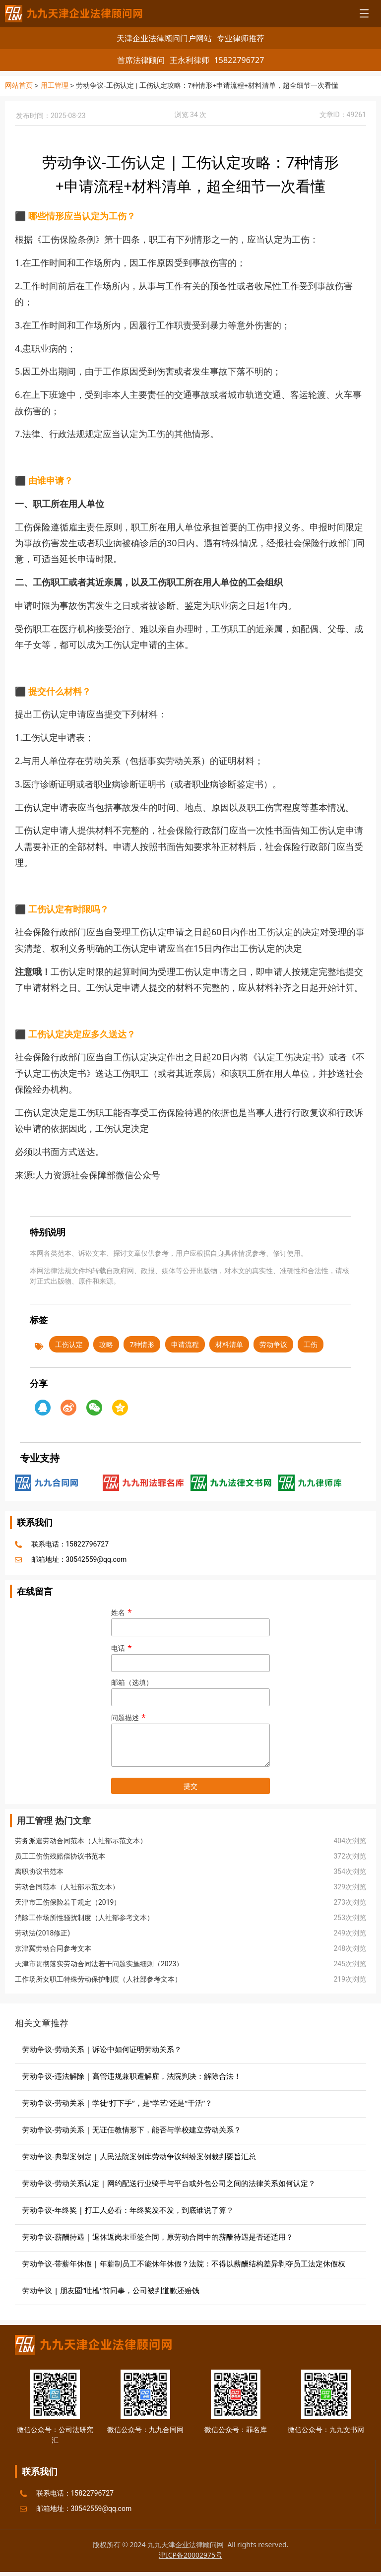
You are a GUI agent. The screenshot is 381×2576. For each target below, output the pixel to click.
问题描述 (190, 1740)
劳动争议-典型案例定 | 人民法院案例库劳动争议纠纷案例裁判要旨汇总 (139, 2156)
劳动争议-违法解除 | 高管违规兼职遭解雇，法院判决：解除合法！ (131, 2075)
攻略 (106, 1344)
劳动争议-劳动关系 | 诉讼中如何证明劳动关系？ (102, 2049)
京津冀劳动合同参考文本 (53, 1948)
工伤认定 (69, 1344)
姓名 (190, 1620)
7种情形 (141, 1344)
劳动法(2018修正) (42, 1932)
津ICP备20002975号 (190, 2554)
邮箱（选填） (190, 1690)
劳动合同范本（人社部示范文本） (67, 1886)
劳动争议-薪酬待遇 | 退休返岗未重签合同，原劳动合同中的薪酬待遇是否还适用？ (157, 2236)
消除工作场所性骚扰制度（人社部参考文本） (84, 1917)
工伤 (311, 1344)
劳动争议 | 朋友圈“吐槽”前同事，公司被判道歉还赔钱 (110, 2290)
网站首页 (19, 85)
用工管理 (54, 85)
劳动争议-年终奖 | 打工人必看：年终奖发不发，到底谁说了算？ (128, 2209)
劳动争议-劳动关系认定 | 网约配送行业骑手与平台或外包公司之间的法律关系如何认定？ (169, 2183)
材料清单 (229, 1344)
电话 (190, 1655)
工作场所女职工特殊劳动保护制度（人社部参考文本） (98, 1979)
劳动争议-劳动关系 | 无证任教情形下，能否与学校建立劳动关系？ (131, 2129)
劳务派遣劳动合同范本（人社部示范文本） (81, 1840)
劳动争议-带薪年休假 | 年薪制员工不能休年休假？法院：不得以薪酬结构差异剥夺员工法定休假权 (183, 2263)
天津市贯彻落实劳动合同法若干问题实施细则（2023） (99, 1963)
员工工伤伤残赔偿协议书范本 (60, 1856)
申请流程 (185, 1344)
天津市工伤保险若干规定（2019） (68, 1902)
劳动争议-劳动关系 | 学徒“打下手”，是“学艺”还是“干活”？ (117, 2102)
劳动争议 (273, 1344)
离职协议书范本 (39, 1871)
